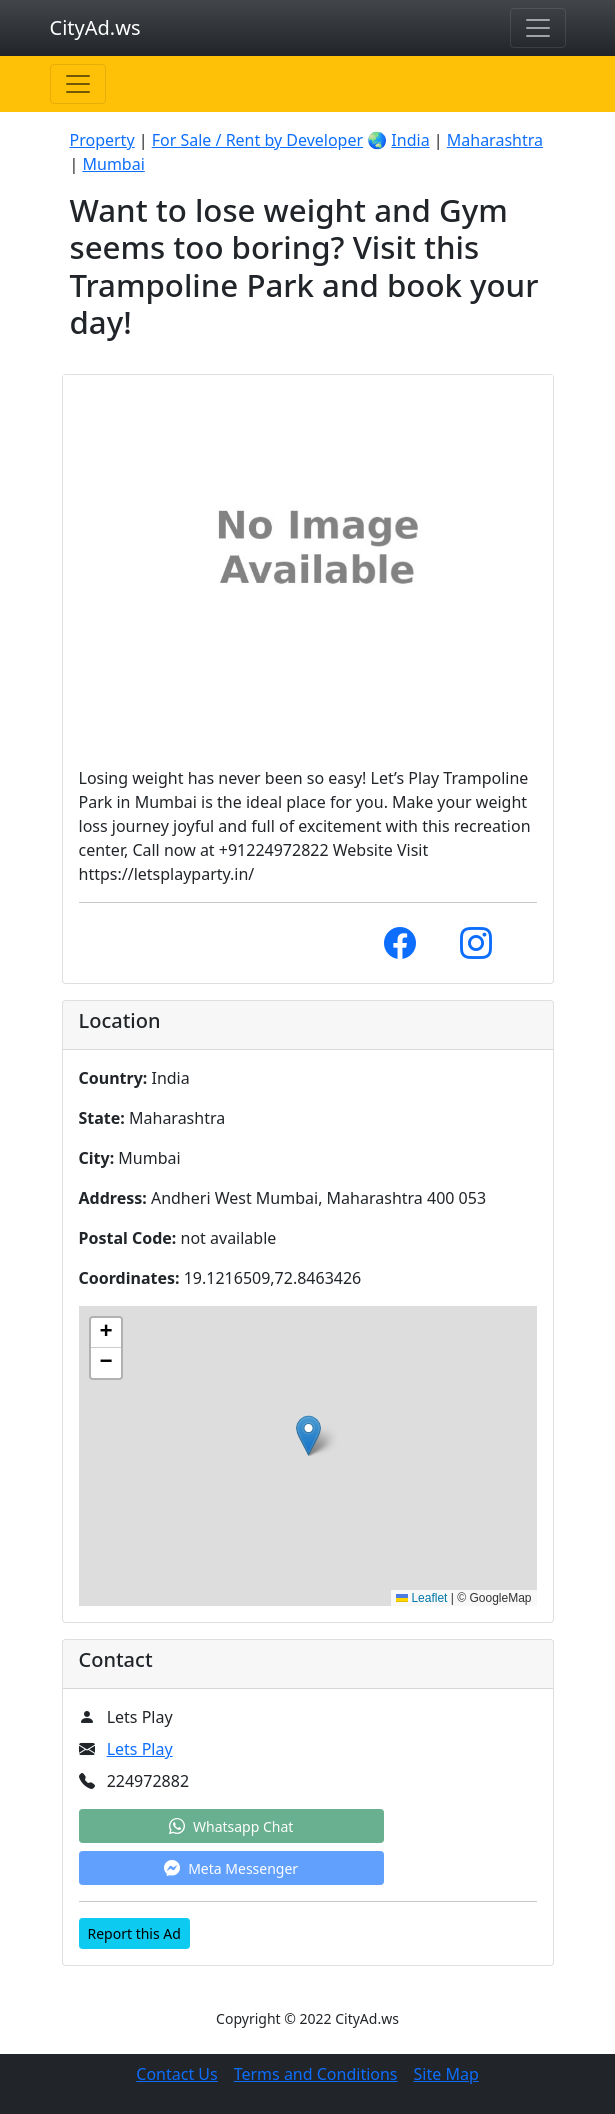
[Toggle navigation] (538, 28)
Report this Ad (134, 1933)
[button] (308, 1435)
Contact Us (176, 2074)
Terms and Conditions (316, 2074)
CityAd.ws (95, 27)
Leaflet (421, 1598)
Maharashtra (495, 140)
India (410, 140)
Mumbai (113, 164)
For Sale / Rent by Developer (257, 140)
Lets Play (140, 1749)
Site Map (446, 2074)
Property (102, 140)
